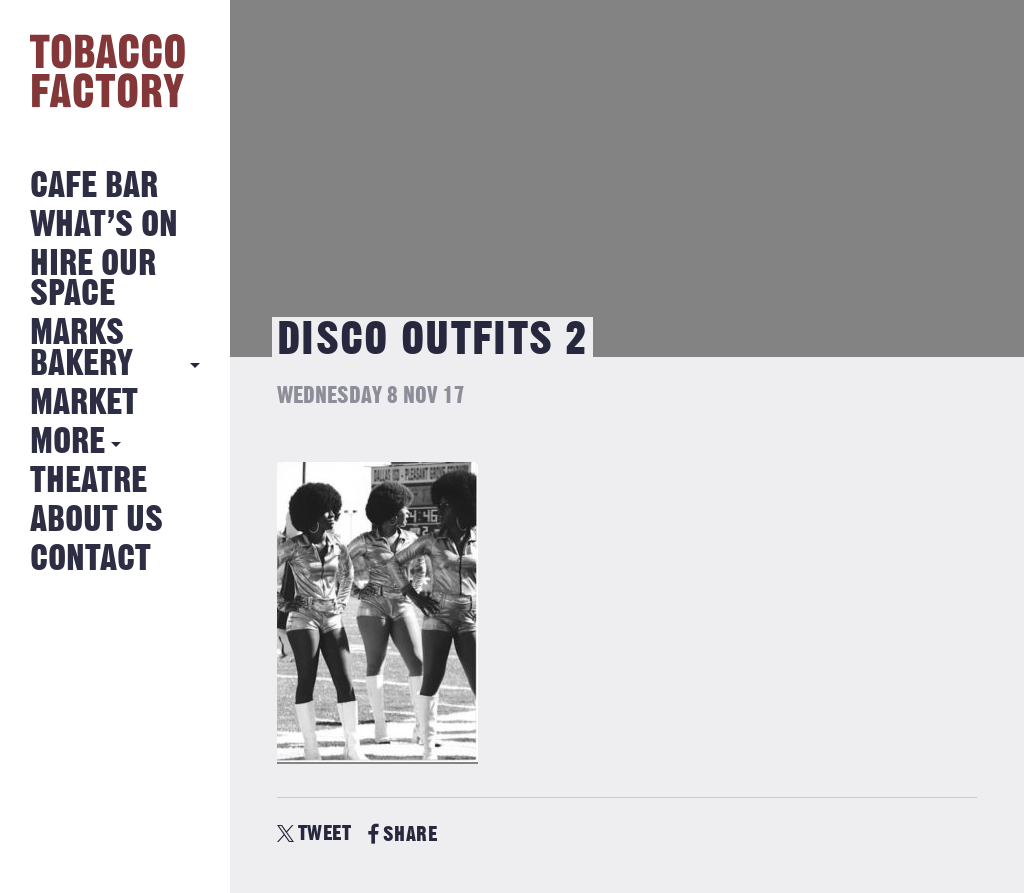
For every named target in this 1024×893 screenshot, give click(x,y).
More (67, 442)
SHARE (402, 834)
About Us (96, 520)
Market (84, 403)
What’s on (104, 225)
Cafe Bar (94, 186)
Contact (90, 559)
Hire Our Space (93, 279)
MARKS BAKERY (81, 348)
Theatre (88, 481)
